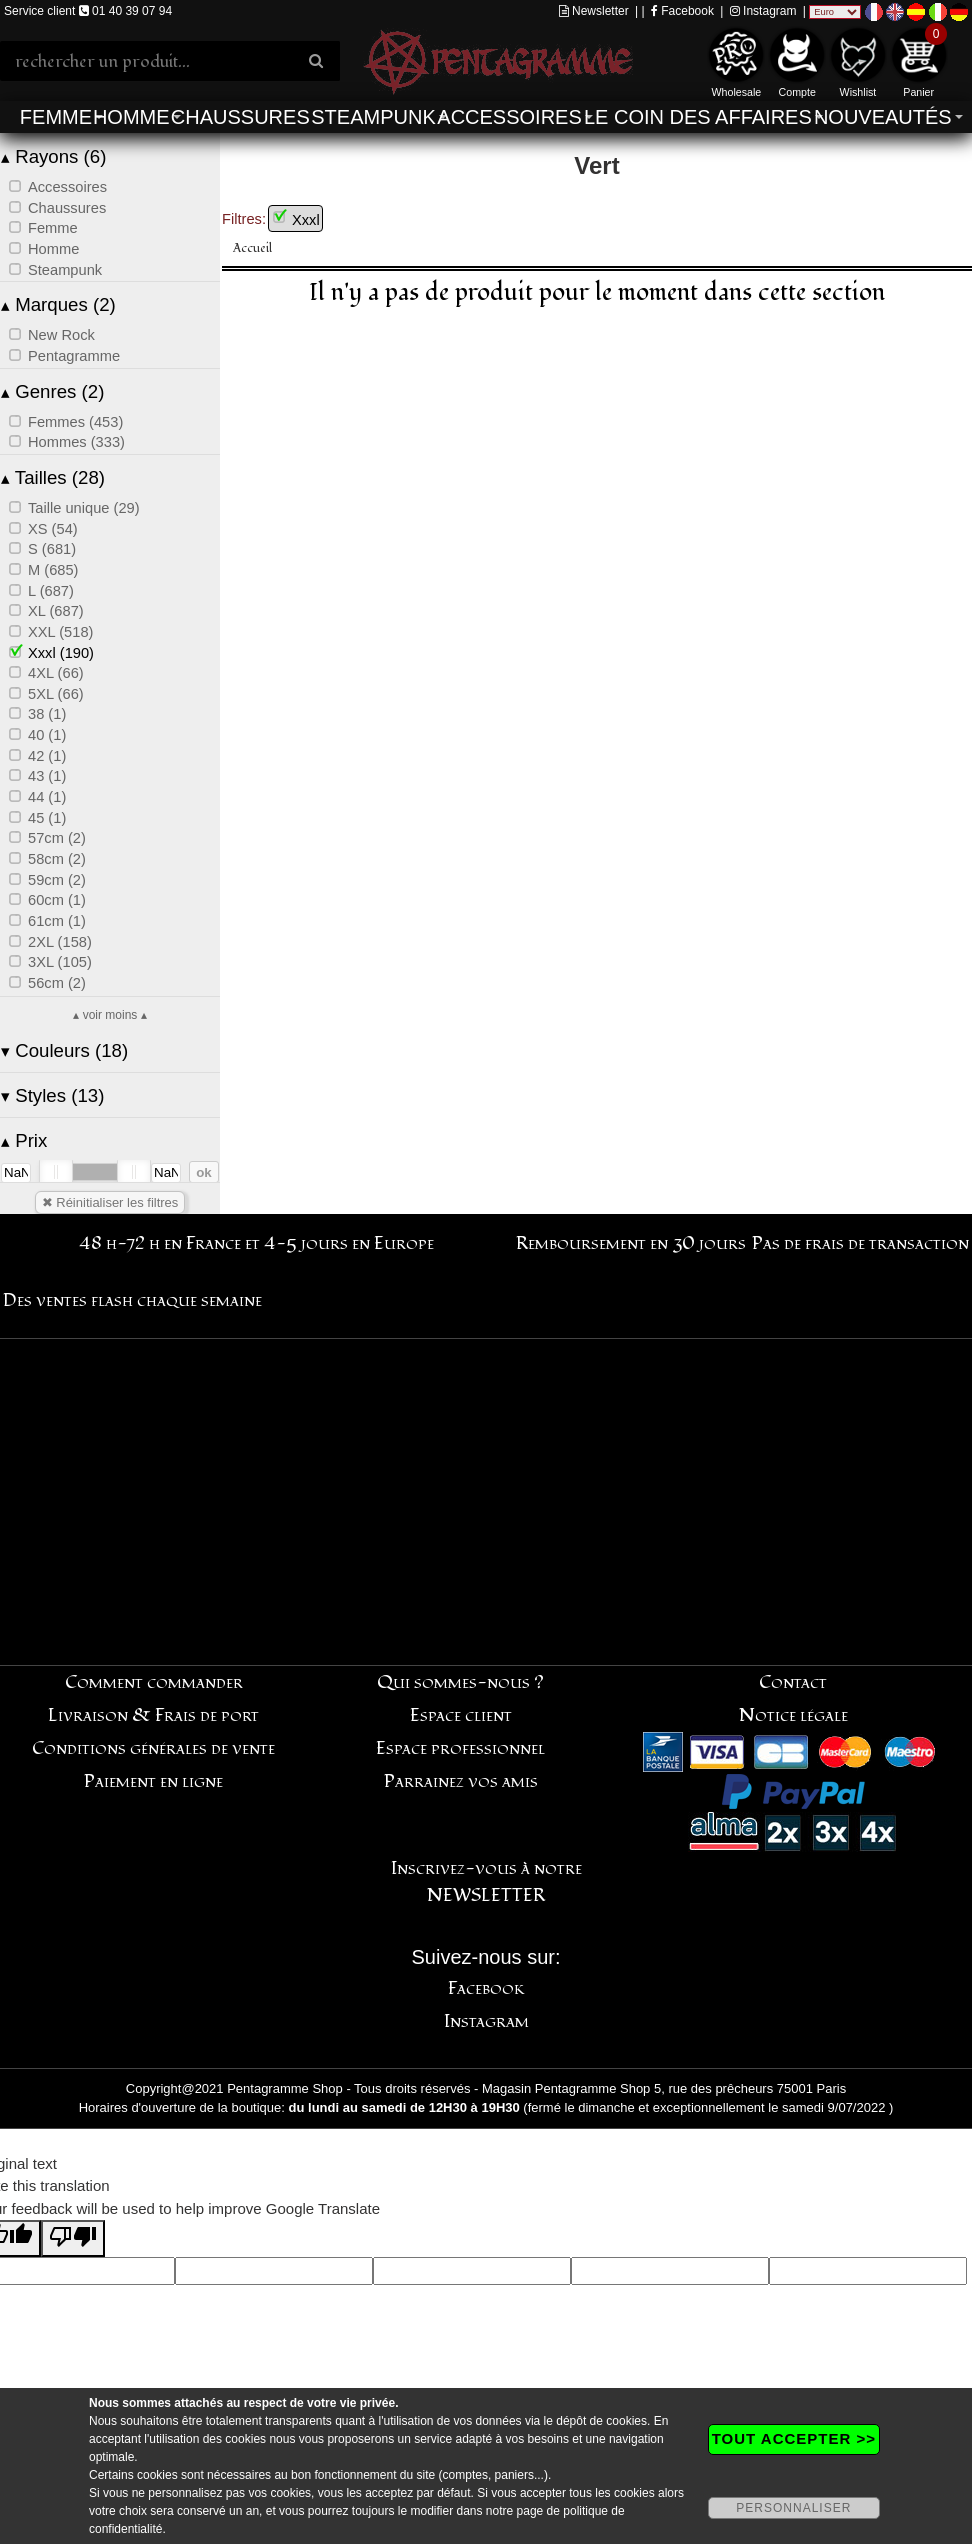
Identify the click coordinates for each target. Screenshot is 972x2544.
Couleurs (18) (64, 1050)
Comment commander (154, 1682)
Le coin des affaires (698, 117)
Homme (131, 117)
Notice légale (793, 1715)
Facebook (682, 11)
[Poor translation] (73, 2238)
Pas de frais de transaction (860, 1243)
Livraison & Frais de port (153, 1715)
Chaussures (240, 117)
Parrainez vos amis (461, 1781)
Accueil (252, 248)
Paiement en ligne (153, 1781)
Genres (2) (52, 391)
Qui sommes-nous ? (460, 1682)
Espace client (461, 1715)
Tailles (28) (53, 477)
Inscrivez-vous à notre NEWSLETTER (486, 1882)
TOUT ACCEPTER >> (794, 2438)
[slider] (56, 1172)
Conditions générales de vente (153, 1748)
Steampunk (373, 117)
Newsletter (594, 11)
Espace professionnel (460, 1748)
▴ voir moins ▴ (109, 1015)
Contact (793, 1682)
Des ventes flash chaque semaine (132, 1300)
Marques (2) (58, 304)
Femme (56, 117)
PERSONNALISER (793, 2508)
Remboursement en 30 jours (631, 1243)
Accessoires (509, 117)
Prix (24, 1140)
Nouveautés (883, 117)
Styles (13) (52, 1095)
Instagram (763, 11)
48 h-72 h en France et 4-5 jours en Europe (256, 1243)
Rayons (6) (53, 156)
